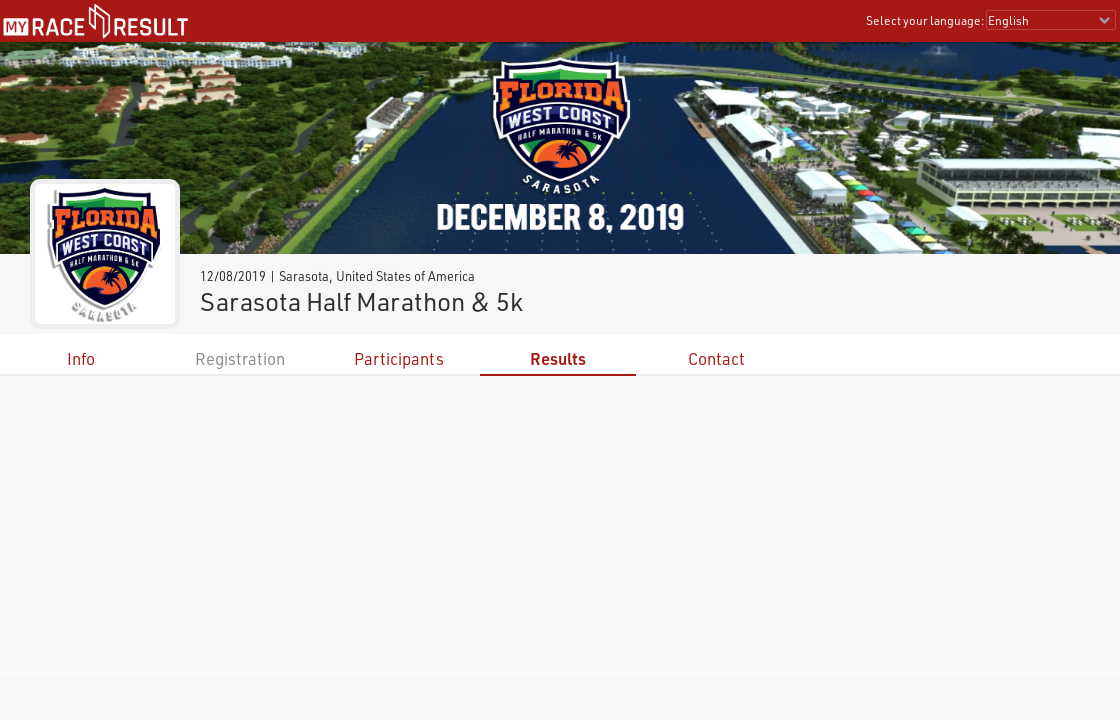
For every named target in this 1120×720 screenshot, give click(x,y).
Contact (716, 358)
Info (81, 358)
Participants (399, 358)
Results (558, 358)
